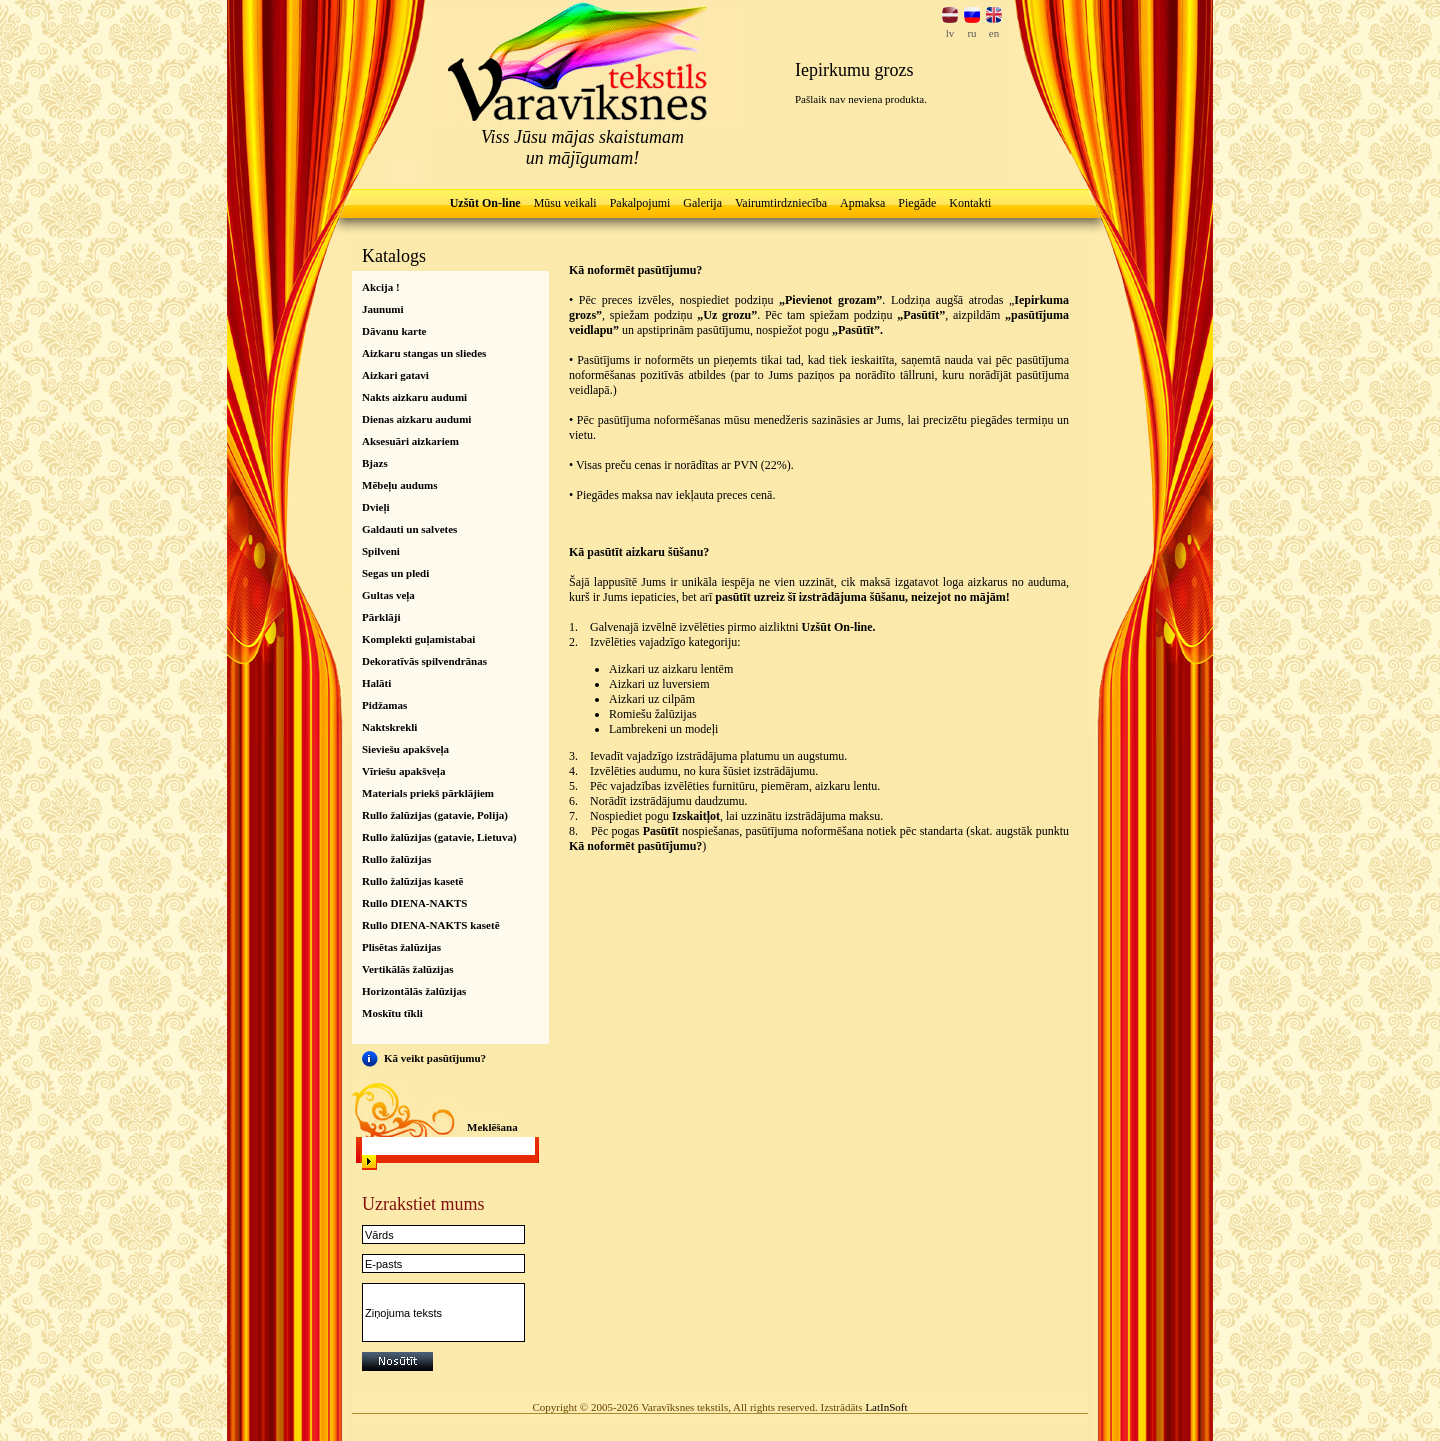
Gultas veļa (388, 595)
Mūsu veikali (565, 203)
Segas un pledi (395, 573)
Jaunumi (383, 309)
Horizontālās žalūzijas (414, 991)
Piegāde (917, 203)
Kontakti (970, 203)
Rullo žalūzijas (396, 859)
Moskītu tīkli (392, 1013)
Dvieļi (376, 507)
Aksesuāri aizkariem (410, 441)
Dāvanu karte (394, 331)
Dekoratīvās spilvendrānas (424, 661)
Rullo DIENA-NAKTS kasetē (431, 925)
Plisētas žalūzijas (401, 947)
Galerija (702, 203)
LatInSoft (886, 1407)
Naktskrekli (389, 727)
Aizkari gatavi (395, 375)
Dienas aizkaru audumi (416, 419)
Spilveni (381, 551)
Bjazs (375, 463)
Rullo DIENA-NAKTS (414, 903)
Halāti (376, 683)
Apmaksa (862, 203)
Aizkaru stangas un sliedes (424, 353)
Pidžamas (384, 705)
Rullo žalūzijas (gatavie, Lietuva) (439, 837)
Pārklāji (381, 617)
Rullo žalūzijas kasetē (412, 881)
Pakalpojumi (640, 203)
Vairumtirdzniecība (781, 203)
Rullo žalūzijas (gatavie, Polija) (435, 815)
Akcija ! (381, 287)
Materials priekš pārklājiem (428, 793)
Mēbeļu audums (400, 485)
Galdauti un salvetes (409, 529)
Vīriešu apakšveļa (403, 771)
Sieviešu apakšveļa (405, 749)
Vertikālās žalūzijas (408, 969)
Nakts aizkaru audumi (414, 397)
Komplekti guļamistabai (418, 639)
